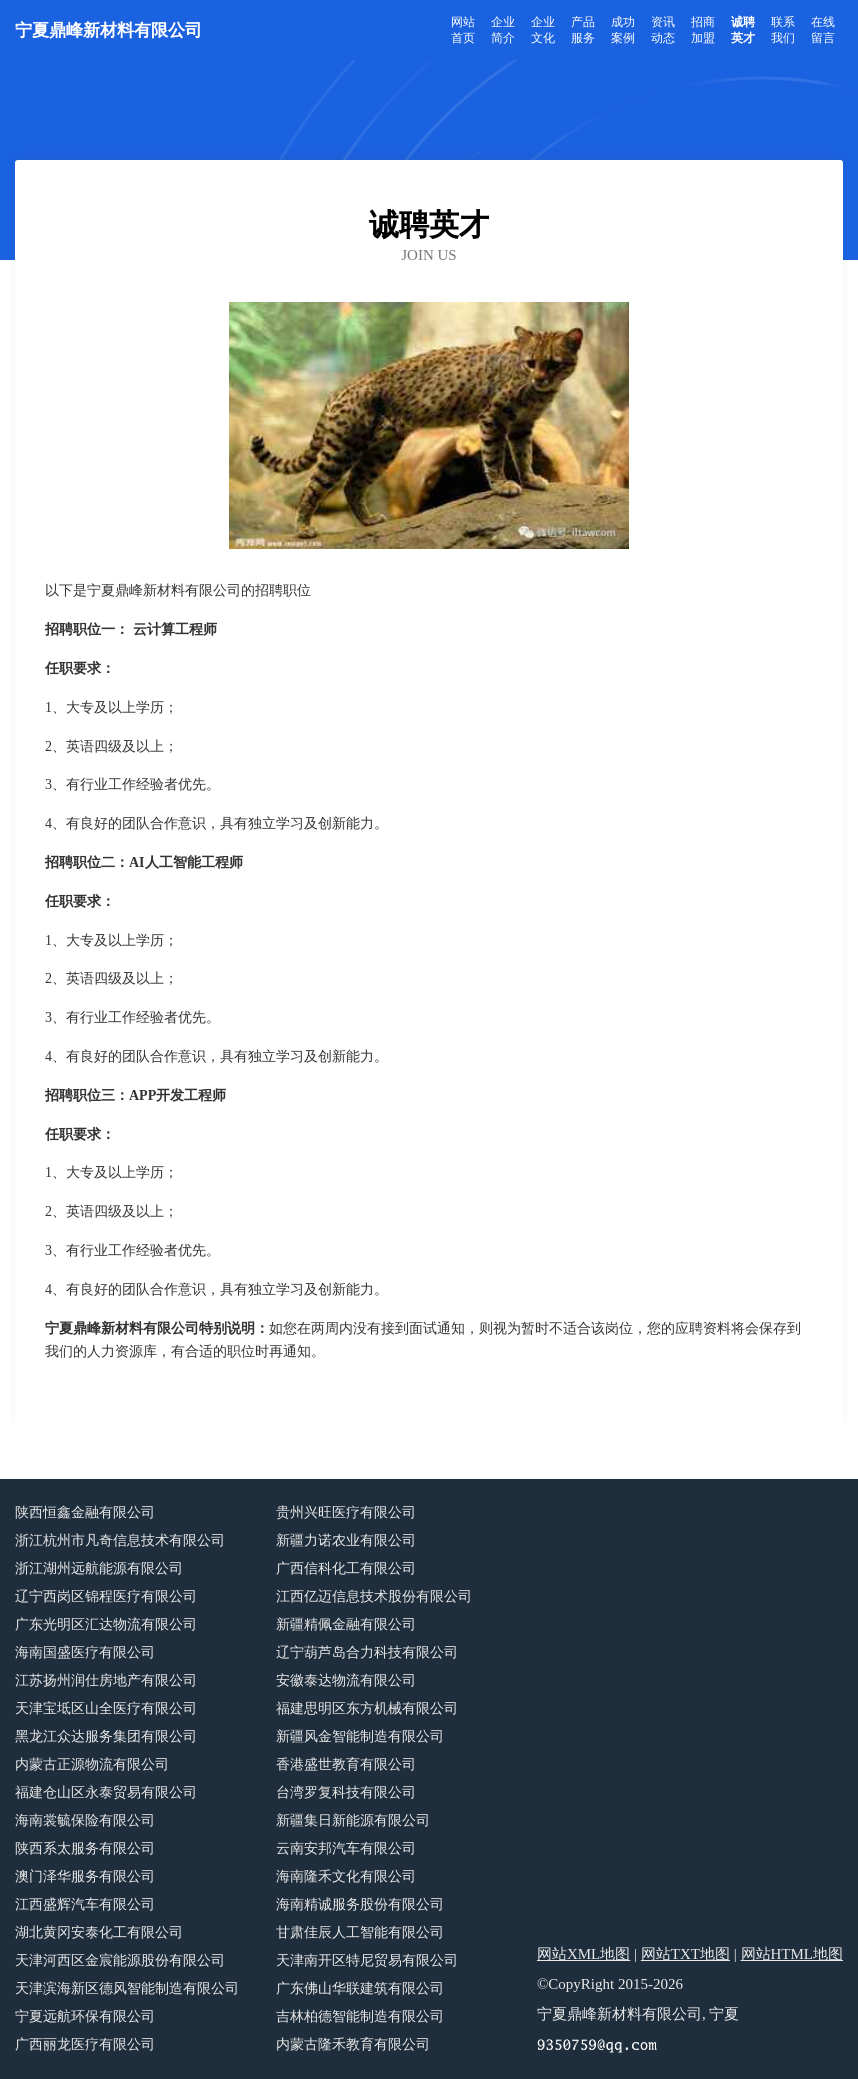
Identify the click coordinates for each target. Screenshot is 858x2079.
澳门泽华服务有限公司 (85, 1876)
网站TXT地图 (685, 1954)
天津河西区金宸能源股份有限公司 (120, 1960)
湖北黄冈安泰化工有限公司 (99, 1932)
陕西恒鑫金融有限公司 (85, 1512)
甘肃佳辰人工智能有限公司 (360, 1932)
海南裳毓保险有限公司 (85, 1820)
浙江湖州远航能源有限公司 (99, 1568)
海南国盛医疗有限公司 (85, 1652)
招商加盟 (703, 30)
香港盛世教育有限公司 (346, 1764)
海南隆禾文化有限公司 (346, 1876)
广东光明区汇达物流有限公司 (106, 1624)
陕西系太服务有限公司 (85, 1848)
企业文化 (543, 30)
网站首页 (463, 30)
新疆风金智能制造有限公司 (360, 1736)
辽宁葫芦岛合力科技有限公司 (367, 1652)
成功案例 (623, 30)
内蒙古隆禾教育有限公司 (353, 2044)
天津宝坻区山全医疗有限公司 (106, 1708)
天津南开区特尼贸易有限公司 (367, 1960)
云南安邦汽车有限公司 (346, 1848)
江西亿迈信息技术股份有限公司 (374, 1596)
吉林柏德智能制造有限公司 (360, 2016)
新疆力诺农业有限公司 (346, 1540)
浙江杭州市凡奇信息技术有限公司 (120, 1540)
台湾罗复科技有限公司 (346, 1792)
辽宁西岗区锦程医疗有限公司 (106, 1596)
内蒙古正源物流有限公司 (92, 1764)
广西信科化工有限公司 (346, 1568)
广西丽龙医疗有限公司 (85, 2044)
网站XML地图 (583, 1954)
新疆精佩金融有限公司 (346, 1624)
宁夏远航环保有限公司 (85, 2016)
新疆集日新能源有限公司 (353, 1820)
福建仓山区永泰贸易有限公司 (106, 1792)
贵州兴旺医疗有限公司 (346, 1512)
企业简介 (503, 30)
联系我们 (783, 30)
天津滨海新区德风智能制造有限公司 (127, 1988)
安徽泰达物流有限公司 (346, 1680)
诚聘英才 (743, 30)
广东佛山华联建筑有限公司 (360, 1988)
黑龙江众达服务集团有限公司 (106, 1736)
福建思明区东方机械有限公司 (367, 1708)
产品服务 (583, 30)
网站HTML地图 (792, 1954)
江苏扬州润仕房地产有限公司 (106, 1680)
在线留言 (823, 30)
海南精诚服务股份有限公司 (360, 1904)
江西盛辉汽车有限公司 (85, 1904)
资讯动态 (663, 30)
